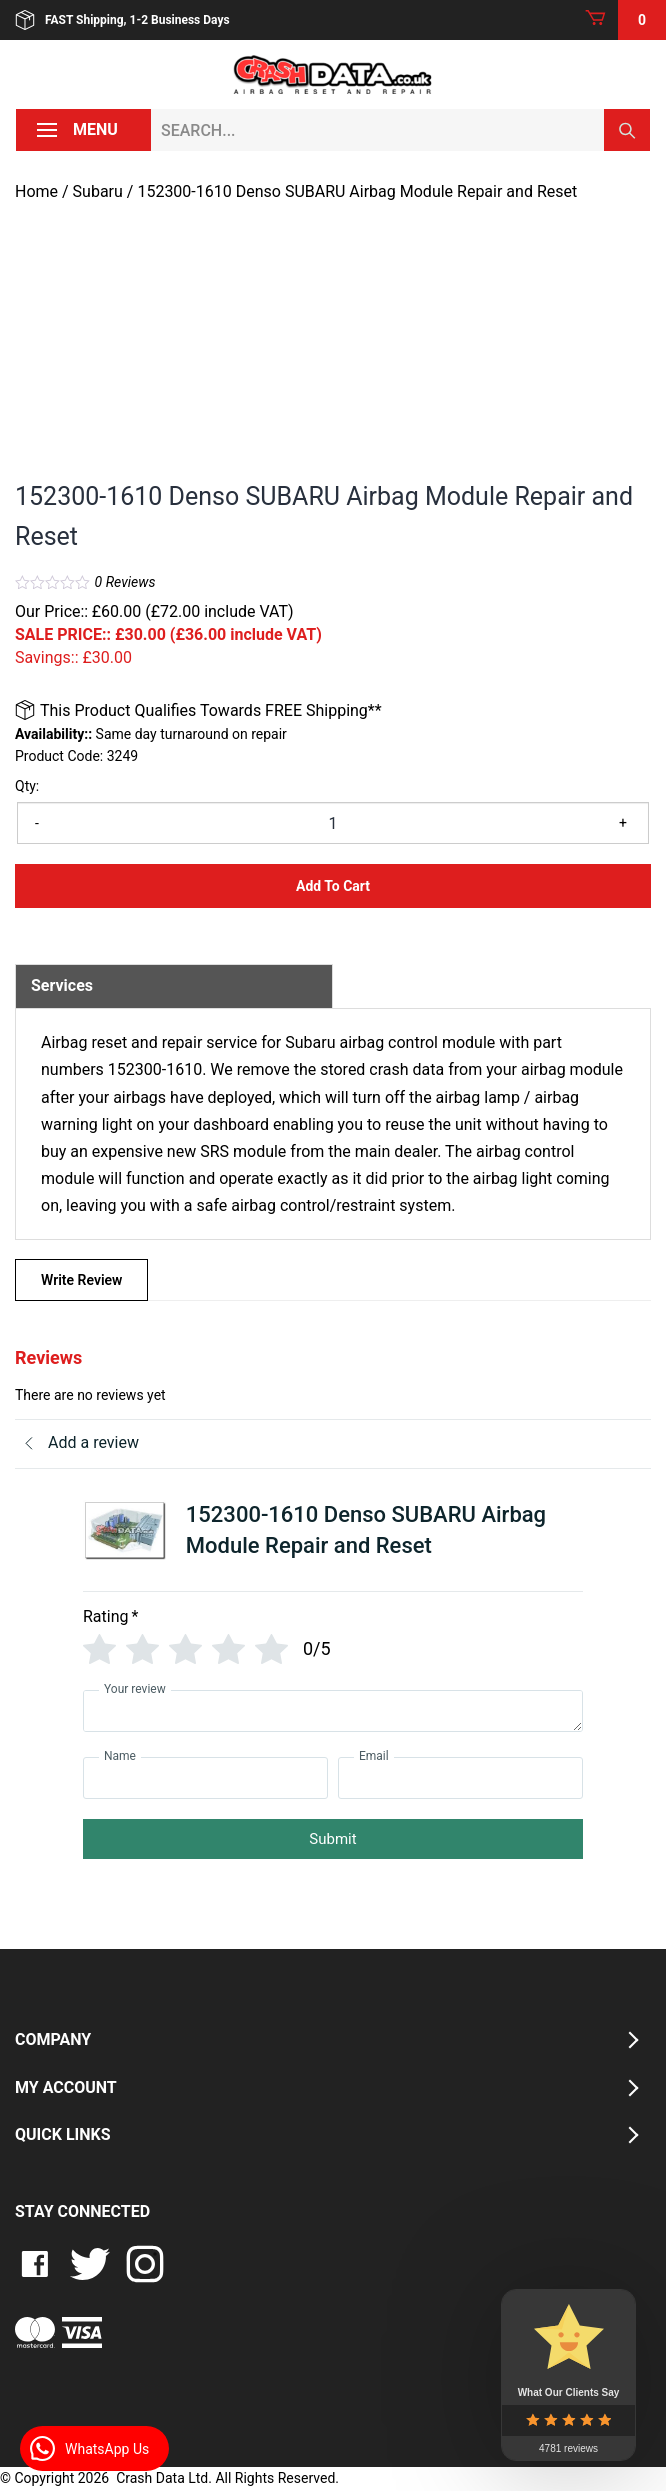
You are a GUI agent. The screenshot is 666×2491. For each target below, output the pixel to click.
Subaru (98, 191)
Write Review (81, 1280)
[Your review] (333, 1711)
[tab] (174, 986)
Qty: (27, 786)
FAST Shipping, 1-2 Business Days (122, 20)
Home (36, 191)
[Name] (205, 1778)
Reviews (125, 582)
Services (62, 985)
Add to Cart (333, 886)
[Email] (460, 1778)
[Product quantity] (333, 823)
